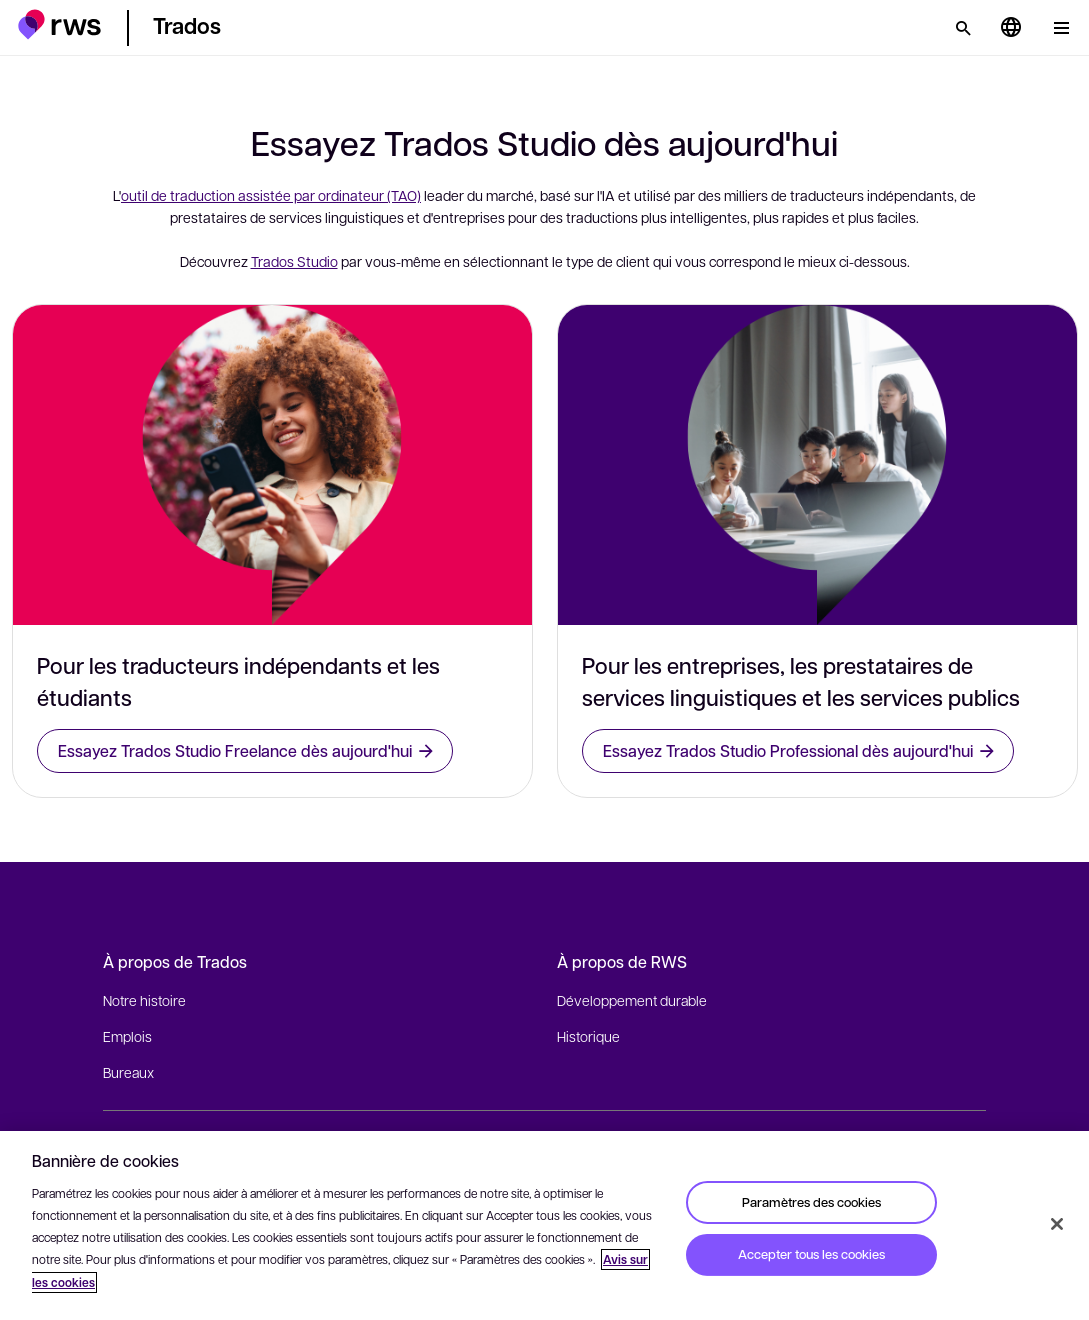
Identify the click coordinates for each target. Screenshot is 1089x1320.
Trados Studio (294, 261)
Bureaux (128, 1072)
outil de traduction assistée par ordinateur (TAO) (271, 195)
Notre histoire (144, 1000)
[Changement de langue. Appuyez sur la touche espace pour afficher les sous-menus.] (1011, 28)
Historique (588, 1036)
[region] (544, 1225)
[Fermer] (1057, 1224)
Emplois (127, 1036)
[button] (59, 24)
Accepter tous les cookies (811, 1254)
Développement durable (632, 1000)
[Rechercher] (963, 28)
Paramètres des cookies (811, 1201)
